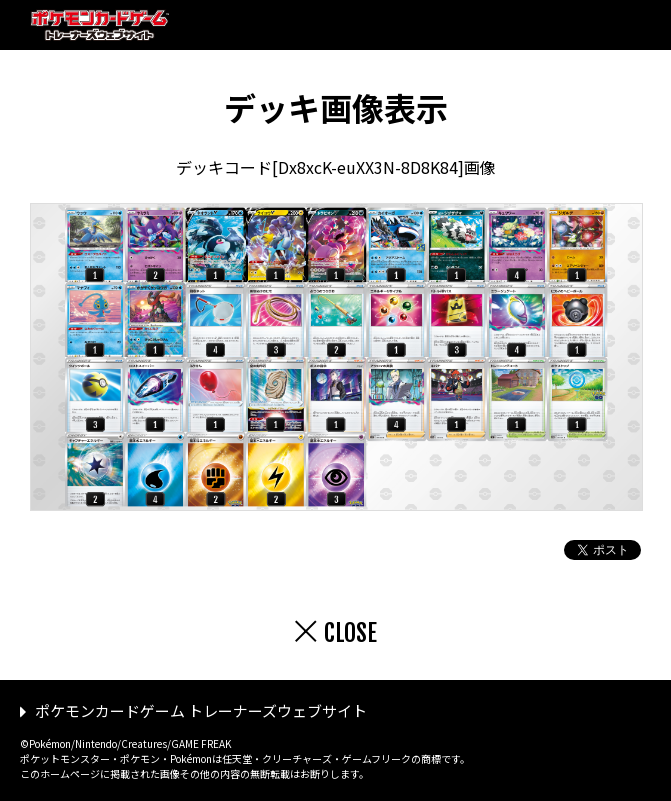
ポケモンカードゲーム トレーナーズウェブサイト (201, 710)
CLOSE (350, 633)
